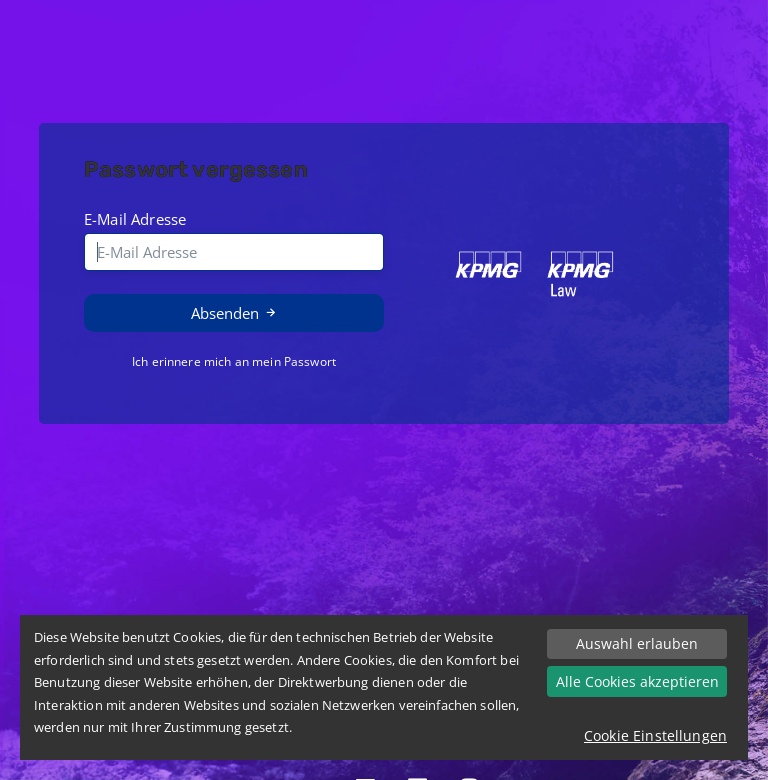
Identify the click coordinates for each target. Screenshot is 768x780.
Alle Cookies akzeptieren (637, 681)
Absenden (234, 313)
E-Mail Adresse (135, 219)
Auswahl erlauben (637, 643)
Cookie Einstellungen (655, 735)
